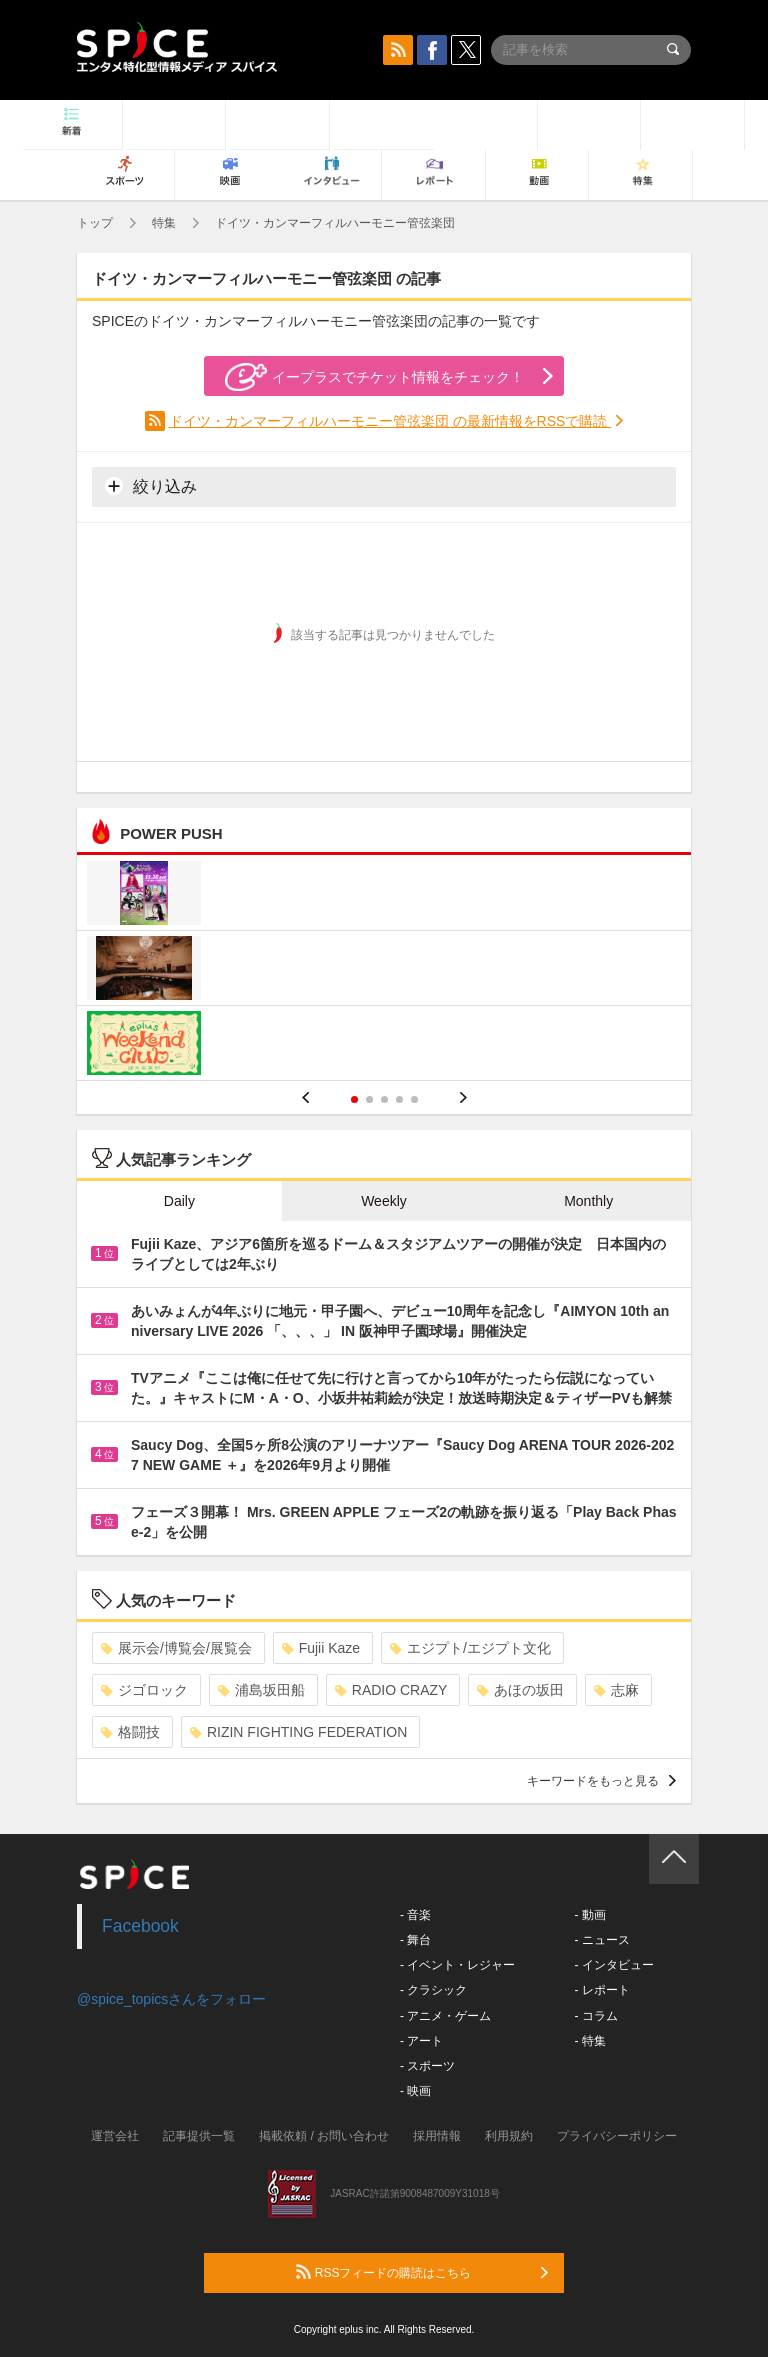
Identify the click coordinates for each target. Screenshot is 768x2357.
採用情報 (437, 2136)
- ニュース (601, 1940)
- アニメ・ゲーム (445, 2016)
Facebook (140, 1926)
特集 (164, 223)
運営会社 (115, 2136)
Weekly (384, 1201)
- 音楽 (415, 1915)
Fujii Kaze (321, 1648)
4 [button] (399, 1099)
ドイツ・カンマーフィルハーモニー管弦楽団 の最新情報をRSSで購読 (390, 421)
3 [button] (384, 1099)
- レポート (601, 1990)
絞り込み (151, 486)
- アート (421, 2041)
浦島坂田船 (261, 1690)
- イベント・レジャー (457, 1965)
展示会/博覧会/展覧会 (176, 1648)
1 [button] (354, 1099)
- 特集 (589, 2041)
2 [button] (369, 1099)
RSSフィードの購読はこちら (422, 2272)
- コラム (595, 2016)
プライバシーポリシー (617, 2136)
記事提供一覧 (199, 2136)
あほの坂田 (520, 1690)
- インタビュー (613, 1965)
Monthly (588, 1201)
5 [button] (414, 1099)
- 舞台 (415, 1940)
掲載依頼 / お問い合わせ (324, 2136)
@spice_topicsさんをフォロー (171, 1999)
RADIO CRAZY (391, 1690)
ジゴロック (144, 1690)
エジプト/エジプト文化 (470, 1648)
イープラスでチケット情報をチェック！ (374, 377)
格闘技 (130, 1732)
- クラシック (433, 1990)
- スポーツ (427, 2066)
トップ (95, 223)
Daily (179, 1201)
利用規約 (509, 2136)
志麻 (616, 1690)
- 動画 (589, 1915)
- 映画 (415, 2091)
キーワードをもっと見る (601, 1781)
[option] (384, 970)
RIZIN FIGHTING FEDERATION (298, 1732)
